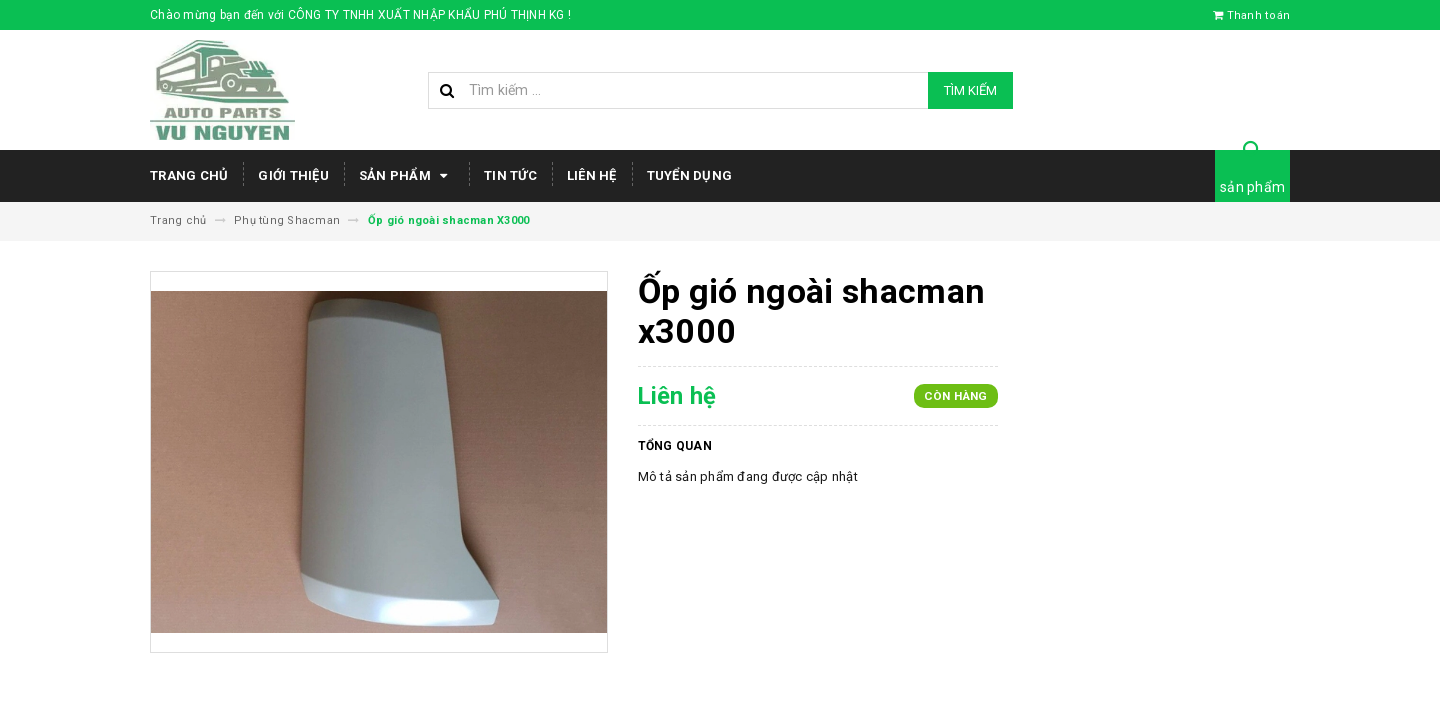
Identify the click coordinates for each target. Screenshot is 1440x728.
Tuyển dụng (690, 175)
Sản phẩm (406, 176)
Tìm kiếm (970, 90)
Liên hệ (592, 175)
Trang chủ (189, 175)
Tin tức (510, 175)
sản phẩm (1252, 187)
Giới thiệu (293, 175)
